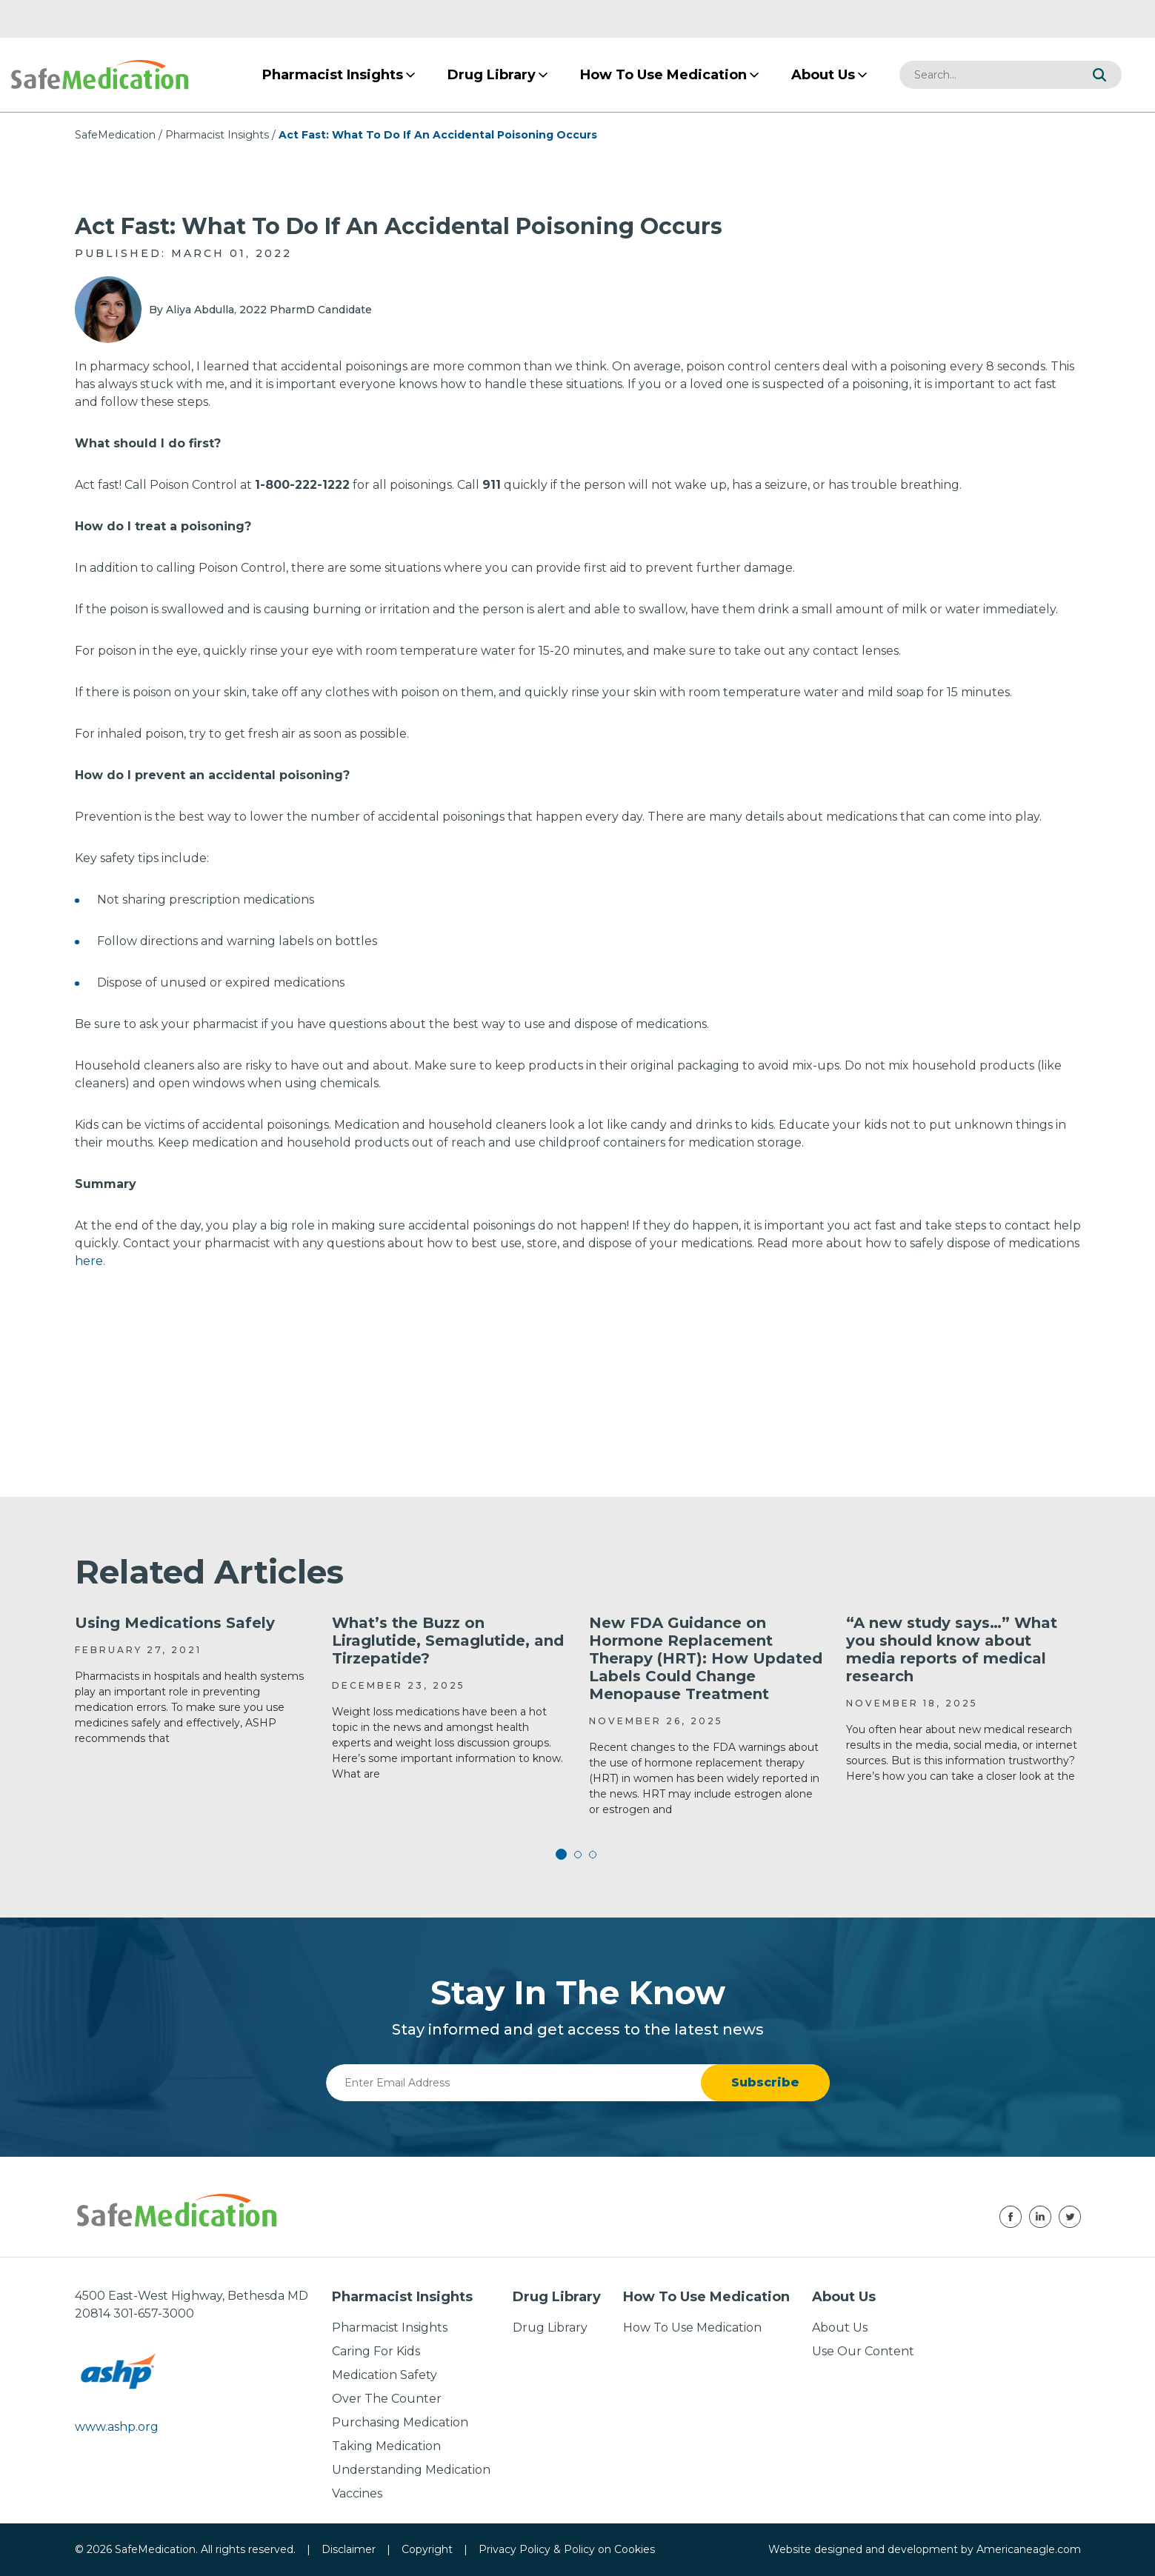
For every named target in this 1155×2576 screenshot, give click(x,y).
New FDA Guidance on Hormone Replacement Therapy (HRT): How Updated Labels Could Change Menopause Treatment (705, 1658)
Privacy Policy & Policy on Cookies (567, 2549)
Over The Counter (387, 2399)
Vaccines (357, 2493)
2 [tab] (577, 1854)
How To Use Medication (692, 2327)
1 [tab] (563, 1854)
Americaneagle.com (1028, 2549)
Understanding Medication (411, 2470)
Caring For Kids (376, 2351)
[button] (1099, 75)
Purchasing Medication (400, 2422)
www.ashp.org (117, 2427)
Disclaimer (349, 2549)
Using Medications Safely (175, 1623)
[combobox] (988, 75)
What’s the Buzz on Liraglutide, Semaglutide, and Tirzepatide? (448, 1640)
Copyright (427, 2549)
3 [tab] (592, 1854)
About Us (840, 2327)
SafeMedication (115, 134)
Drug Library (550, 2327)
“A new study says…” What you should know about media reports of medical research (951, 1649)
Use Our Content (863, 2351)
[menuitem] (332, 75)
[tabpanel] (192, 1680)
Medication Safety (384, 2375)
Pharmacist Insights (217, 134)
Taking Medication (386, 2446)
